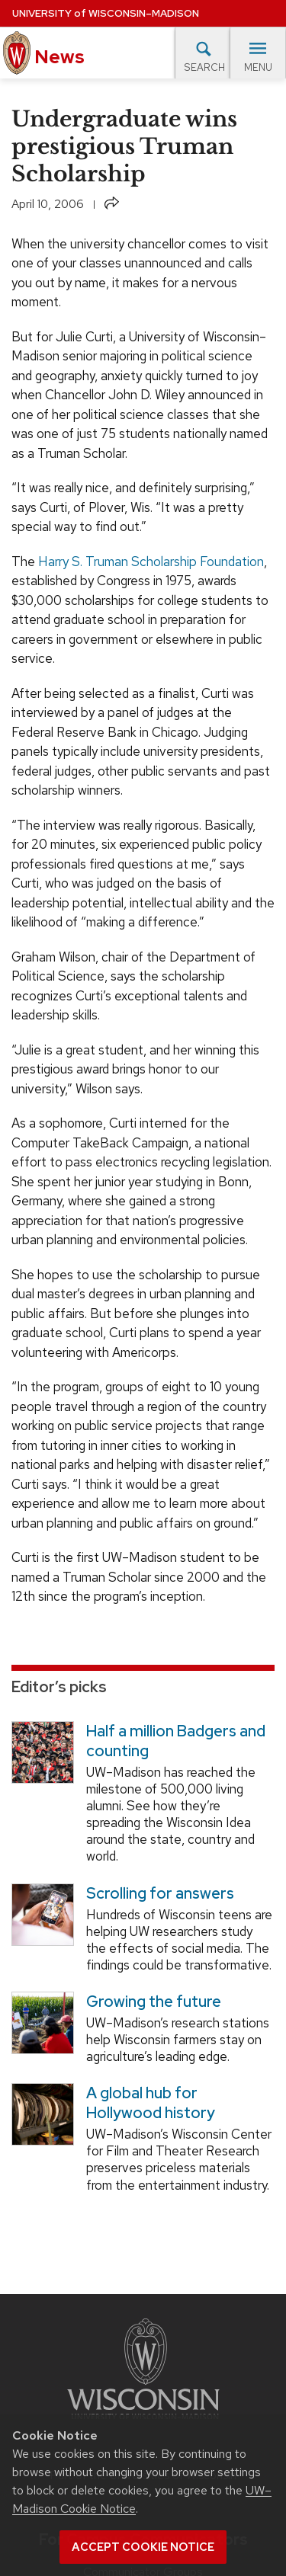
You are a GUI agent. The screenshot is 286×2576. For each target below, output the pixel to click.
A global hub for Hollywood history (150, 2103)
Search (204, 55)
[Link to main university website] (143, 2371)
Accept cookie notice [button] (143, 2547)
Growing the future (153, 2001)
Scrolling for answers (160, 1892)
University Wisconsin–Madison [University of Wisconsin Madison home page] (105, 13)
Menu (258, 57)
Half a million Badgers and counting (175, 1741)
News (44, 53)
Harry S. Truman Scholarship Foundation (151, 561)
